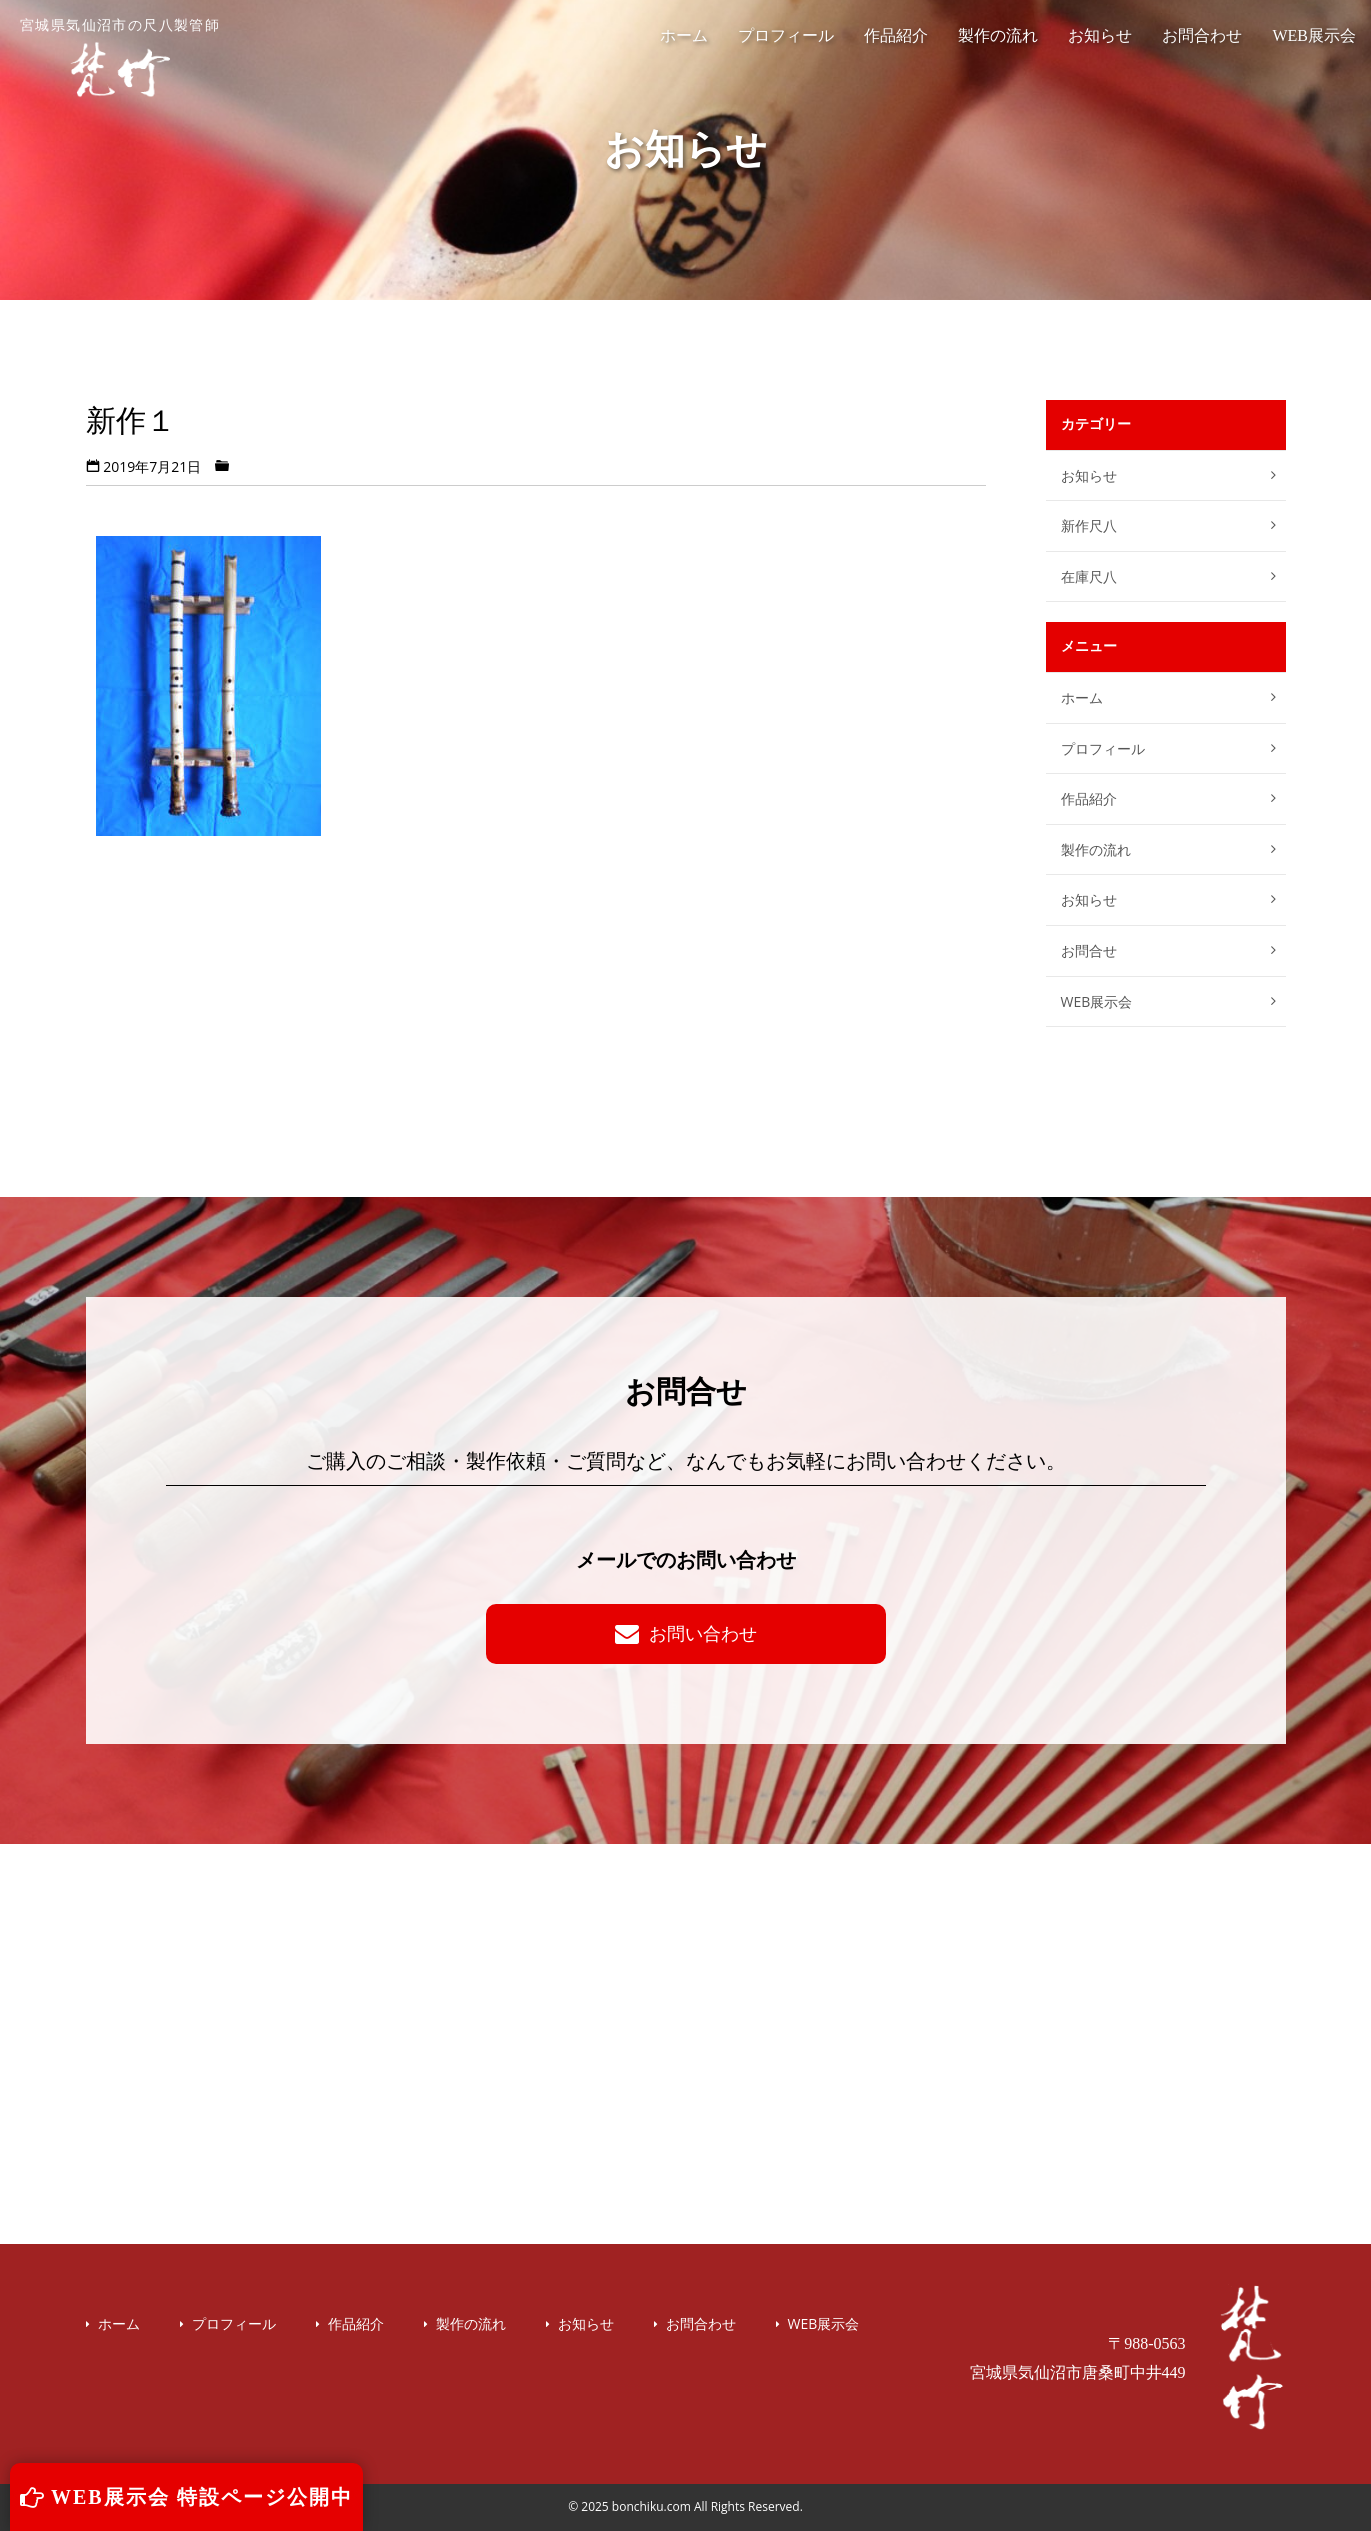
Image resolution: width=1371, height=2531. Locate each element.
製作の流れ (998, 35)
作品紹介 (896, 35)
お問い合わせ (686, 1633)
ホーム (684, 35)
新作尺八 (1089, 525)
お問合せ (1089, 950)
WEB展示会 (1314, 35)
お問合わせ (1202, 35)
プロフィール (786, 35)
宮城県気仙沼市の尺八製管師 (120, 58)
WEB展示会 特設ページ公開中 (186, 2497)
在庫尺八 (1089, 576)
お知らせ (1100, 35)
